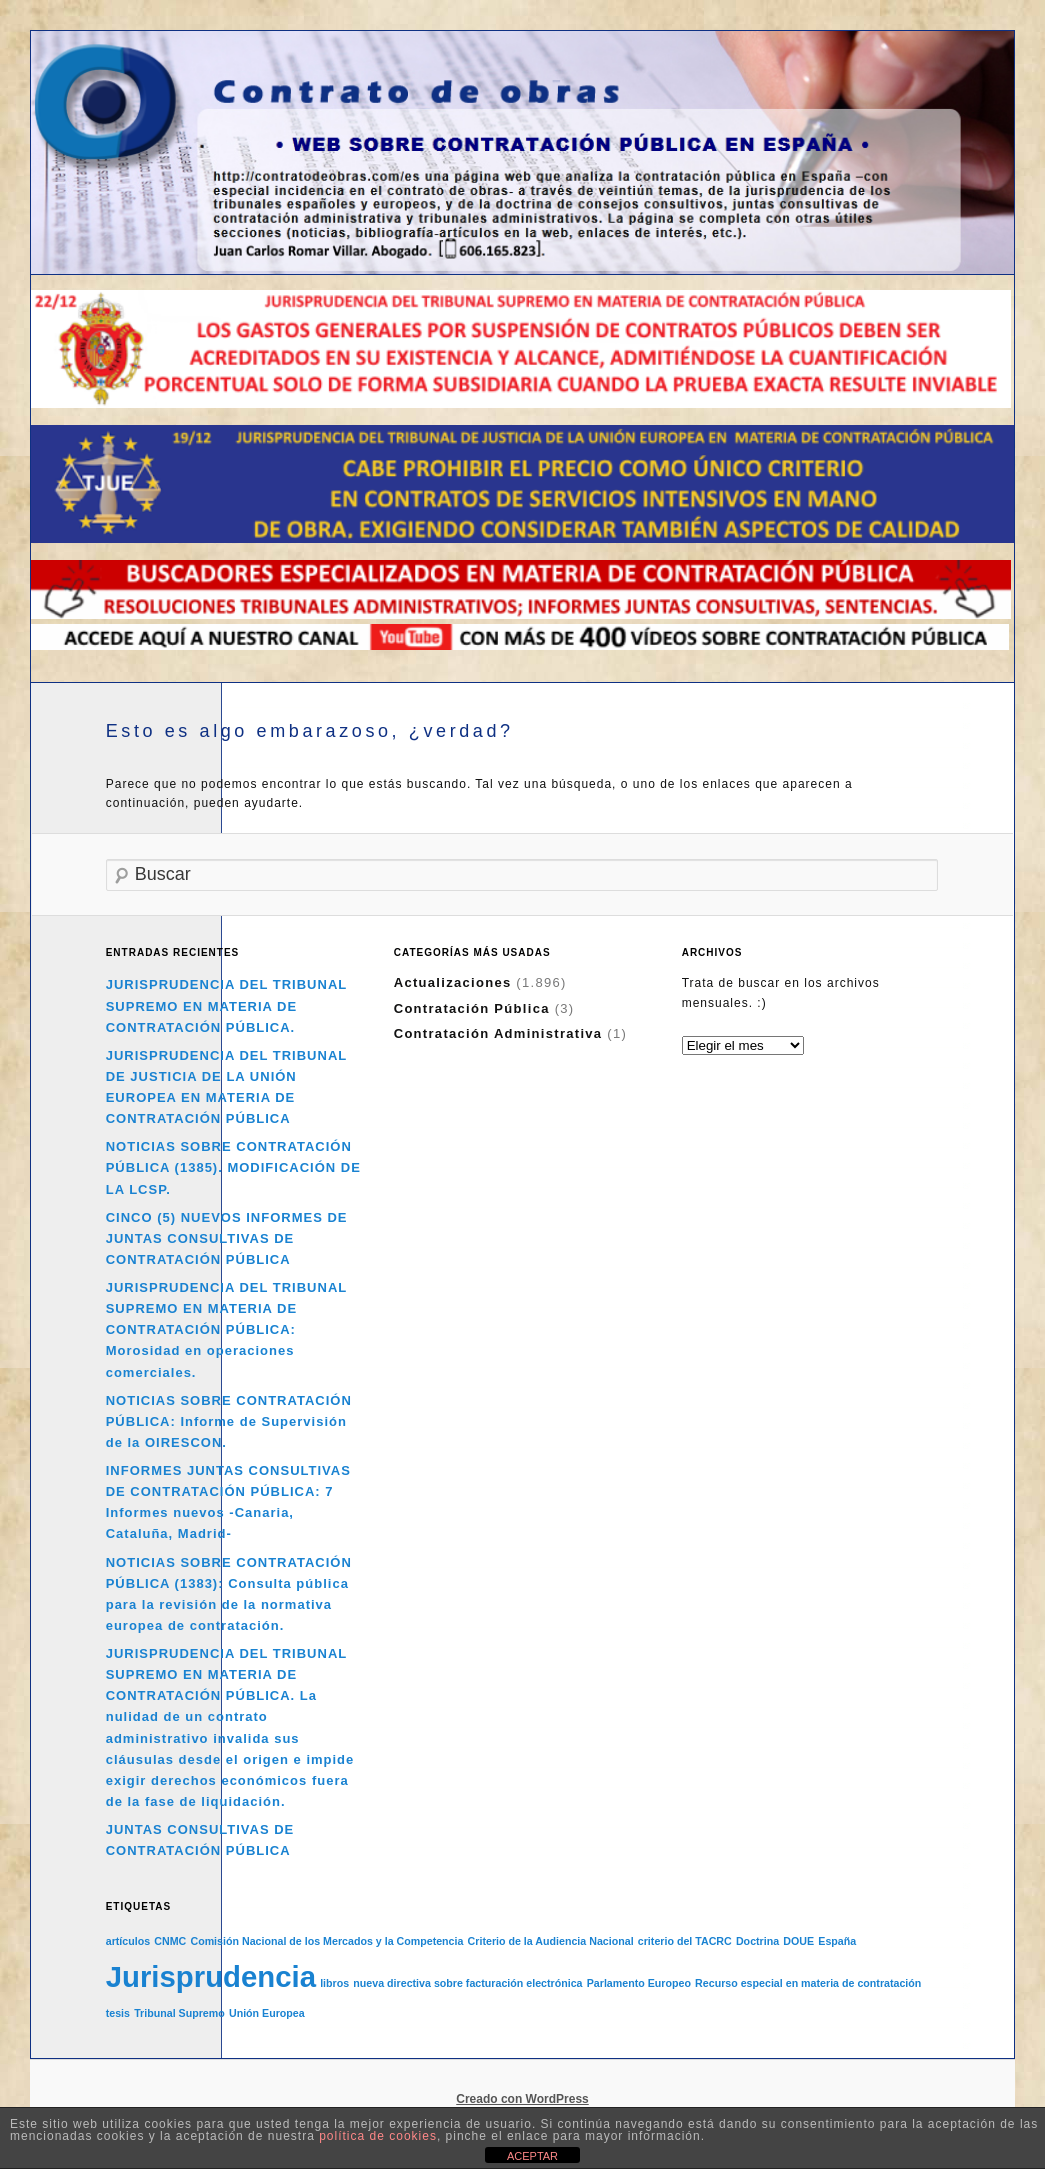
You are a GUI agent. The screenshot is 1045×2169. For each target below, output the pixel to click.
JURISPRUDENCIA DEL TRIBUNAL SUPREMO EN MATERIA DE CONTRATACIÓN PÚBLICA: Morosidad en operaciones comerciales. (226, 1330)
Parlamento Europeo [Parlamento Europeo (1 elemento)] (639, 1983)
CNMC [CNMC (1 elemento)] (170, 1941)
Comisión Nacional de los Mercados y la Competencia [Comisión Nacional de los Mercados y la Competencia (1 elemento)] (326, 1941)
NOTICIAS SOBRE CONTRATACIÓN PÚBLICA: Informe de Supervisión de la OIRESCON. (229, 1421)
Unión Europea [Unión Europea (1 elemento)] (267, 2013)
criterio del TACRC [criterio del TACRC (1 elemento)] (685, 1941)
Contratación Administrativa (498, 1033)
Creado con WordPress (522, 2099)
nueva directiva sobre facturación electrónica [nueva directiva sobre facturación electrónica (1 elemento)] (467, 1983)
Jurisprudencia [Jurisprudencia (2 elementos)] (211, 1976)
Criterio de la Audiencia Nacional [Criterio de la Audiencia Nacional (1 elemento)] (551, 1941)
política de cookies (378, 2136)
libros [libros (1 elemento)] (334, 1983)
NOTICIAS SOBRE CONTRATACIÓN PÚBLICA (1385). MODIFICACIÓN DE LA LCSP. (233, 1167)
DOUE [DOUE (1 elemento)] (798, 1941)
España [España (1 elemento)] (837, 1941)
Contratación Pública (472, 1008)
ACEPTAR (532, 2156)
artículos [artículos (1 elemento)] (128, 1941)
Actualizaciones (453, 982)
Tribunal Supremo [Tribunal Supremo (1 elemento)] (179, 2013)
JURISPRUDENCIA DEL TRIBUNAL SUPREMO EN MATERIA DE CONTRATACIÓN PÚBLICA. (226, 1005)
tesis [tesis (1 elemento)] (118, 2013)
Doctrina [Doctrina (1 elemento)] (757, 1941)
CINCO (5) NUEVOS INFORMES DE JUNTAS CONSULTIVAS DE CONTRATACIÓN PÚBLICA (227, 1238)
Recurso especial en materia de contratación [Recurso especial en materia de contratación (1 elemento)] (808, 1983)
